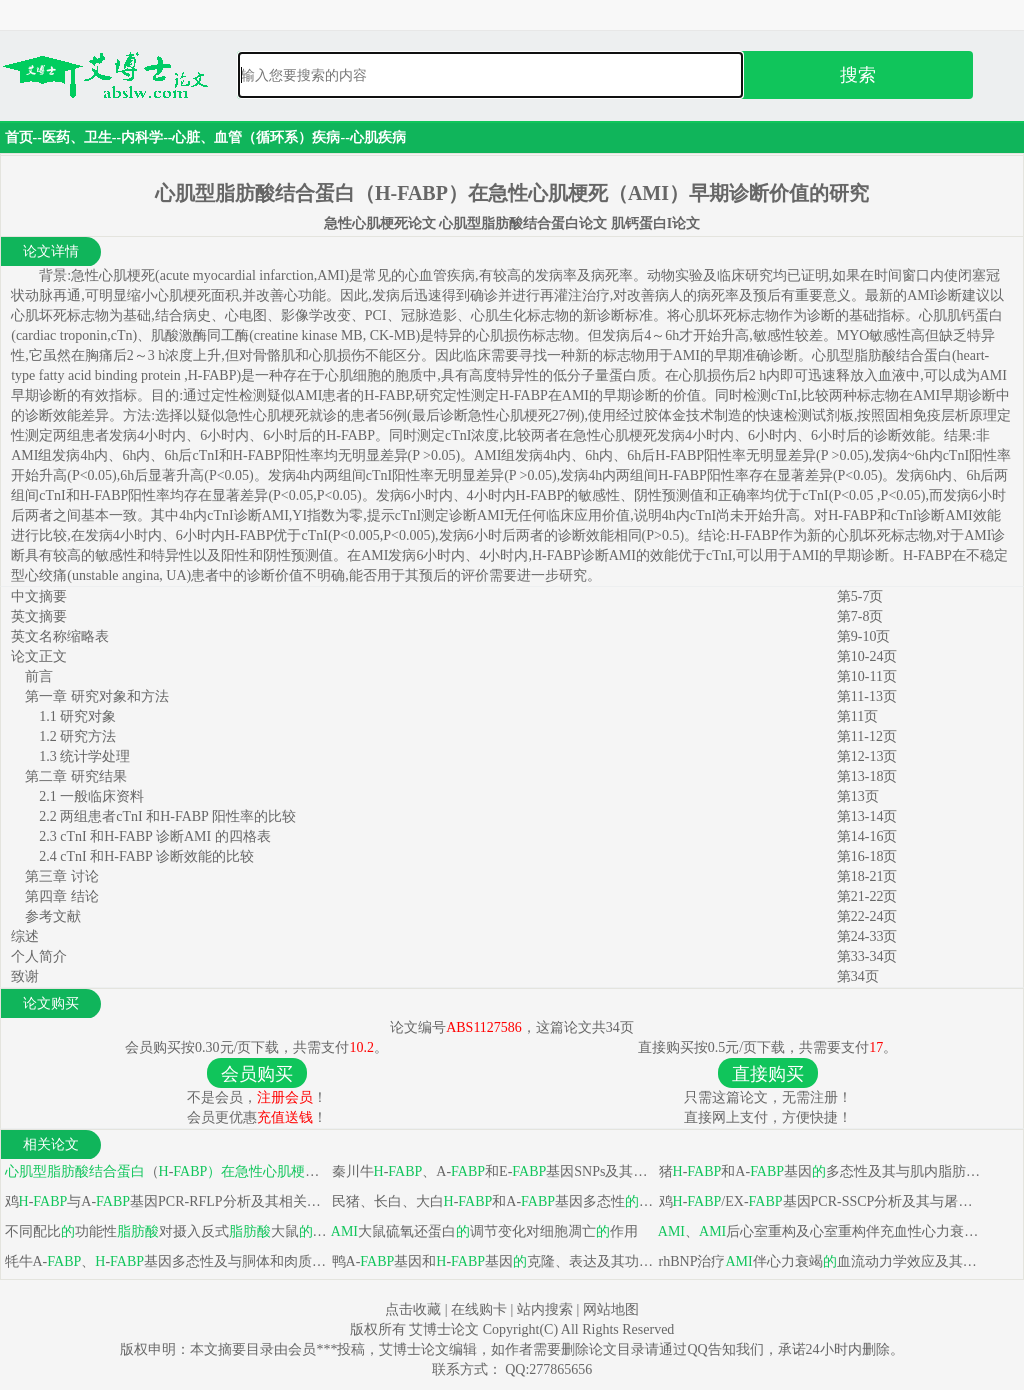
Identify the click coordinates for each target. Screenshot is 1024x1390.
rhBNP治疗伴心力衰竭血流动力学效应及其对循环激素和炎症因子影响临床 (818, 1261)
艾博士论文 (446, 1329)
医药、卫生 (77, 137)
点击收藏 (413, 1309)
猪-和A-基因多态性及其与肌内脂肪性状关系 (818, 1171)
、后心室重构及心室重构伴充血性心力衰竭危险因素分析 (818, 1231)
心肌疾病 (378, 137)
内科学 (142, 137)
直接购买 (768, 1074)
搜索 (858, 75)
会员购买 (257, 1074)
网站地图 (611, 1309)
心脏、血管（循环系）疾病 (256, 137)
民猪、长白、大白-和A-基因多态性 (491, 1201)
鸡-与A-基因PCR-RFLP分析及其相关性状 (164, 1201)
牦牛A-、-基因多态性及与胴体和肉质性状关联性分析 (164, 1261)
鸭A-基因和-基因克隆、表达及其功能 (491, 1261)
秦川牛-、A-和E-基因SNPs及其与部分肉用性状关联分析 (491, 1171)
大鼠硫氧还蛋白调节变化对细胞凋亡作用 (483, 1231)
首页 (19, 137)
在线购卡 (479, 1309)
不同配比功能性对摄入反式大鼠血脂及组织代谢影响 (164, 1231)
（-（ (164, 1171)
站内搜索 (545, 1309)
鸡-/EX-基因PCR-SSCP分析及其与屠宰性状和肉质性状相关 (818, 1201)
